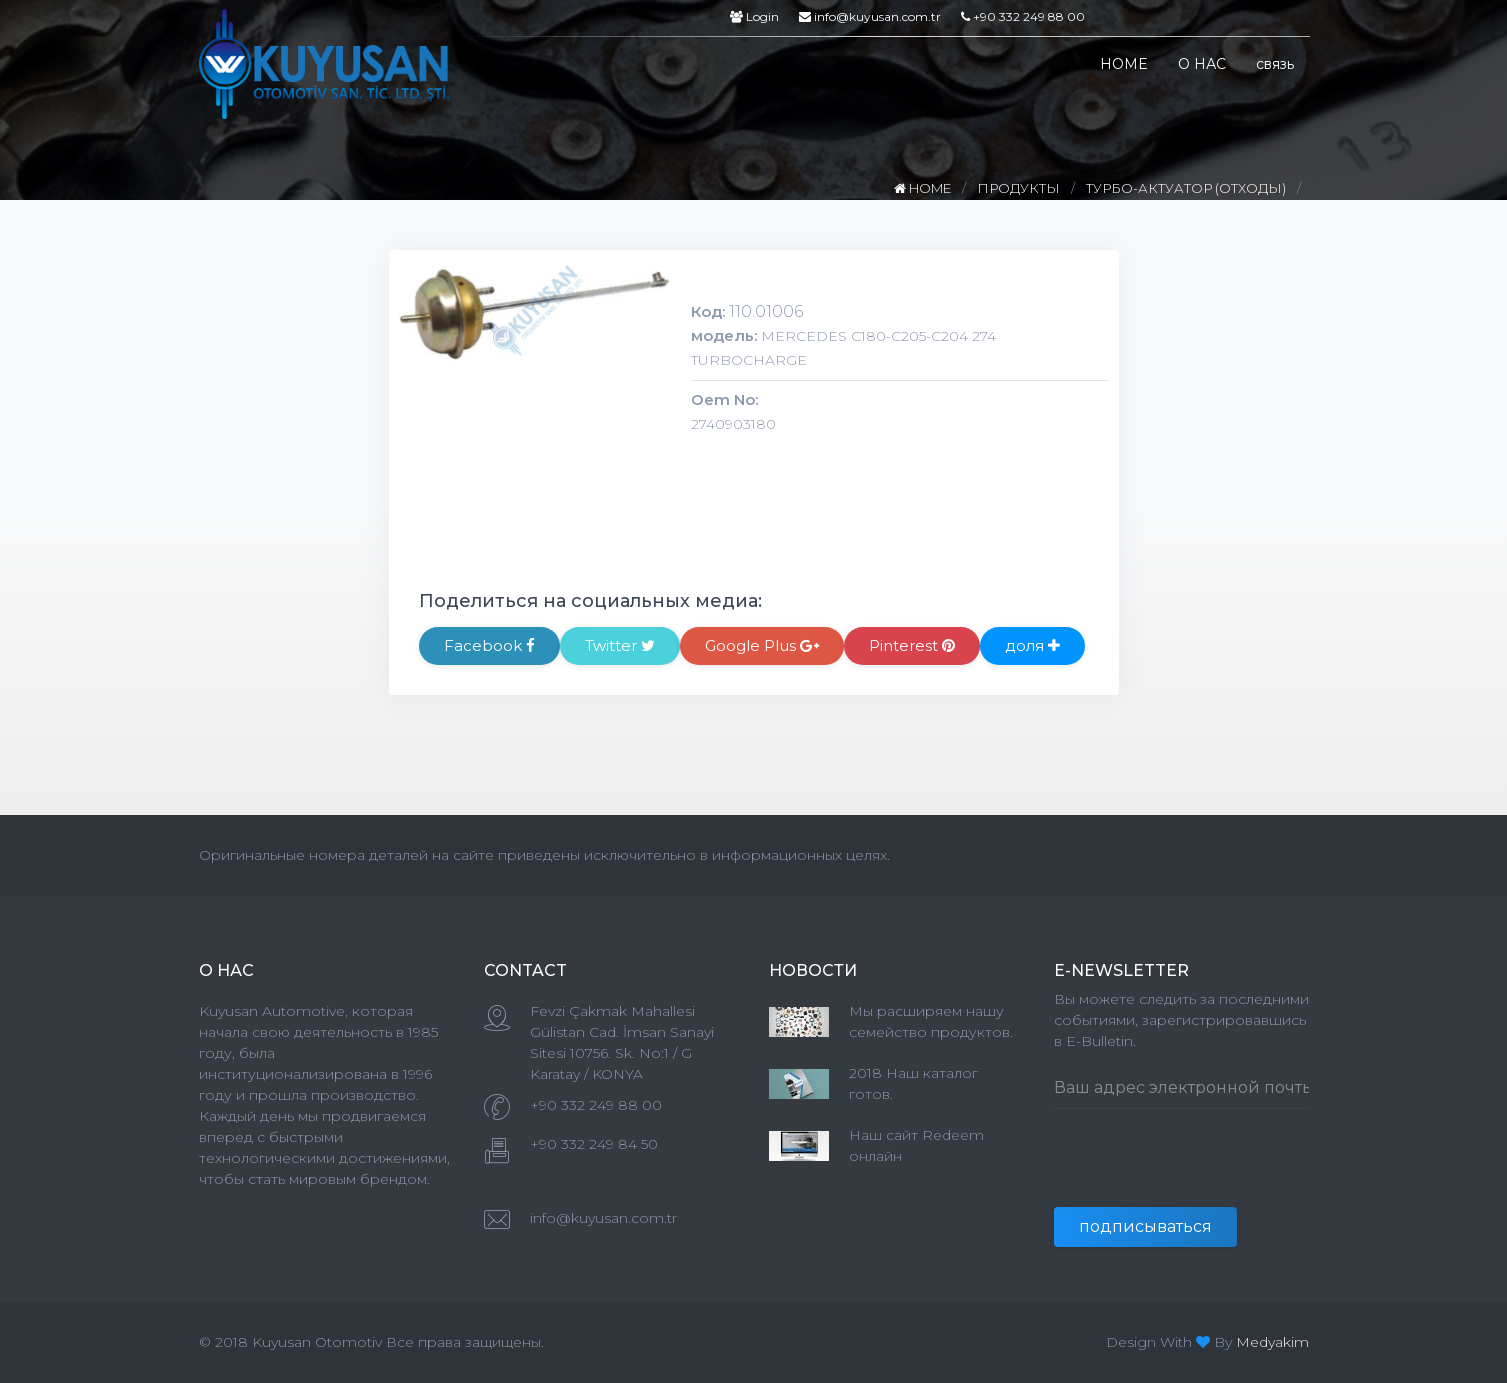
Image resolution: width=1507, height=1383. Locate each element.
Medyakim (1272, 1342)
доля (1032, 645)
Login (754, 16)
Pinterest (912, 645)
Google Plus (762, 645)
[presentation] (1206, 1168)
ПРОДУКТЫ (1018, 188)
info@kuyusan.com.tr (870, 16)
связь (1275, 64)
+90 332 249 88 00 (1023, 16)
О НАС (1202, 64)
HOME (1124, 64)
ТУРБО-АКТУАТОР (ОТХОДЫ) (1186, 188)
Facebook (489, 645)
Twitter (620, 645)
